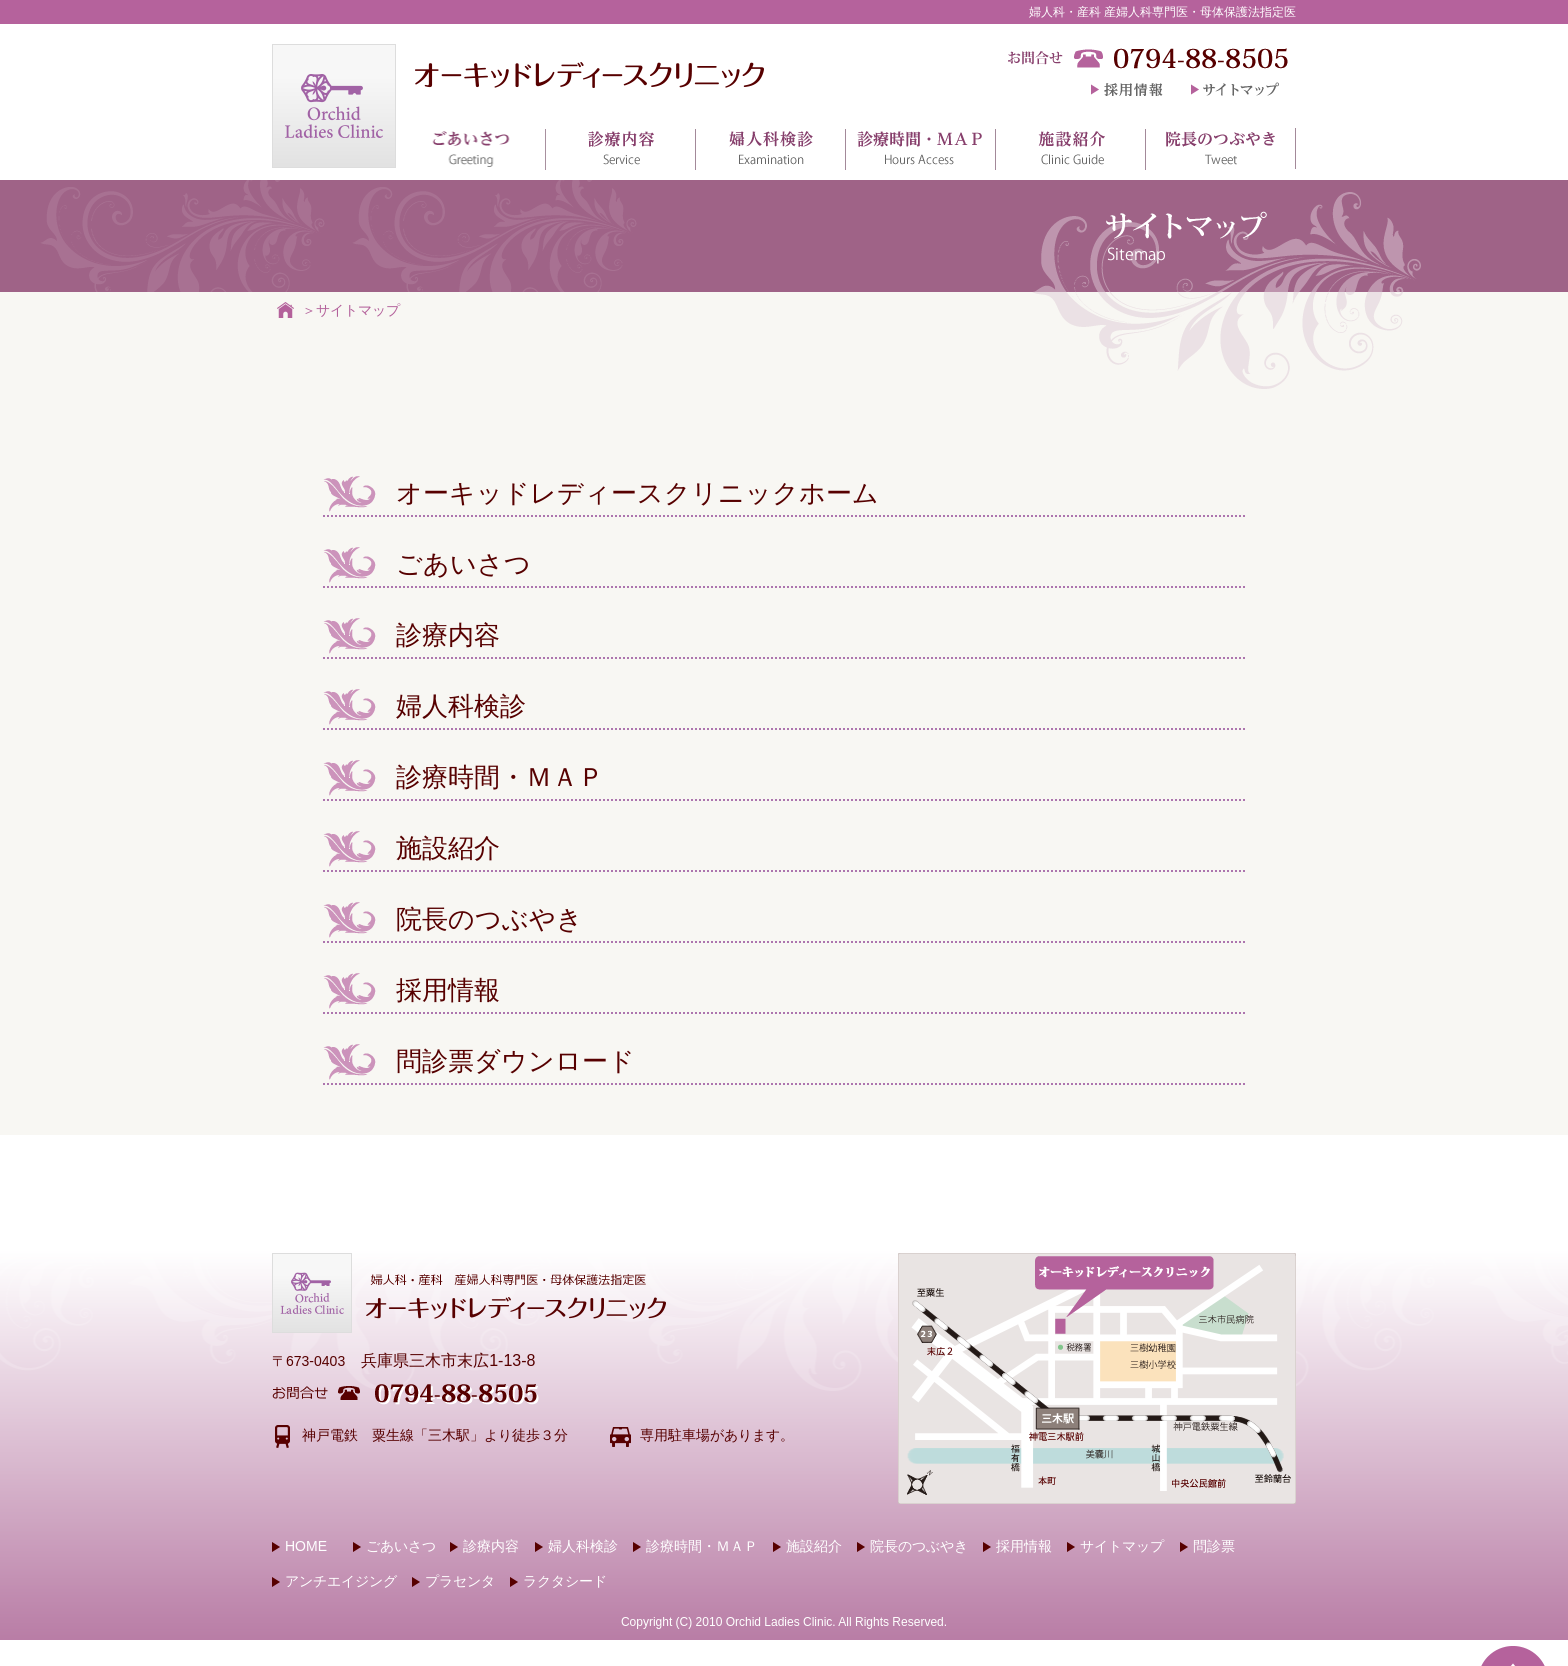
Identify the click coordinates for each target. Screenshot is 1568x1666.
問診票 (1207, 1546)
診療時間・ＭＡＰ (463, 777)
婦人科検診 (424, 706)
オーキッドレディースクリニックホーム (601, 493)
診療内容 (411, 635)
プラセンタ (453, 1581)
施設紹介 (411, 848)
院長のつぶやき (453, 919)
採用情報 (411, 990)
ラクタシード (558, 1581)
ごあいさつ (427, 564)
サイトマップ (358, 309)
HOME (299, 1546)
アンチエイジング (334, 1581)
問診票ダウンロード (479, 1061)
